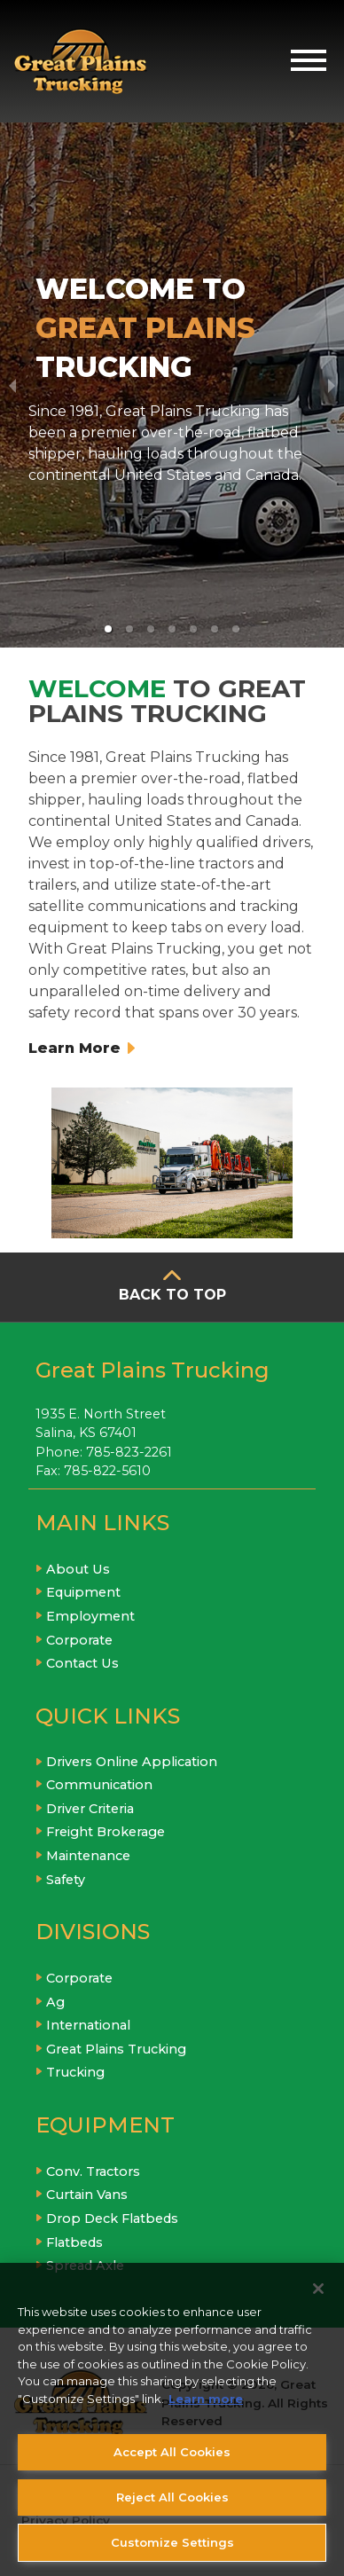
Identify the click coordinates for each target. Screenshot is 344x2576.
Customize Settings (172, 2542)
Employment (90, 1616)
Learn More (81, 1048)
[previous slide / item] (12, 385)
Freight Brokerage (105, 1832)
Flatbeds (74, 2242)
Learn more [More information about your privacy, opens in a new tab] (205, 2398)
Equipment (83, 1592)
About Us (78, 1569)
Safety (65, 1880)
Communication (99, 1785)
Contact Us (82, 1663)
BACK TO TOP (172, 1294)
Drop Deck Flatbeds (112, 2219)
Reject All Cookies (172, 2497)
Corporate (79, 1640)
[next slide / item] (331, 385)
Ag (55, 2002)
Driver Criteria (90, 1809)
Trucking (75, 2072)
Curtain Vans (87, 2195)
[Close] (318, 2288)
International (88, 2025)
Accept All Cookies (172, 2452)
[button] (108, 628)
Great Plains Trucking (116, 2049)
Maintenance (88, 1856)
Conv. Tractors (93, 2171)
